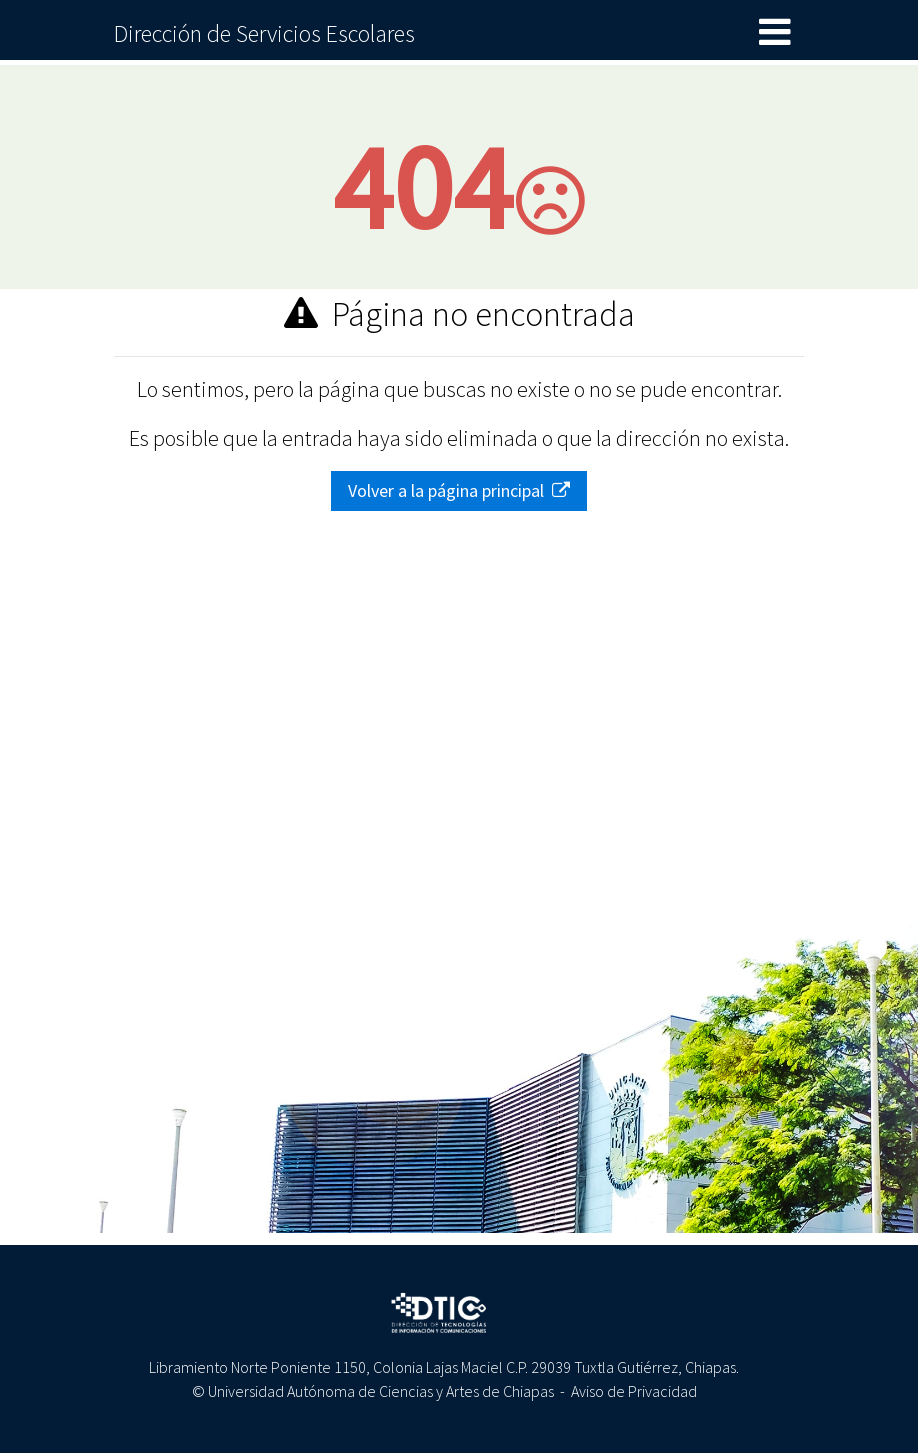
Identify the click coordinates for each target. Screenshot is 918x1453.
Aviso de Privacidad (634, 1391)
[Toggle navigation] (775, 33)
